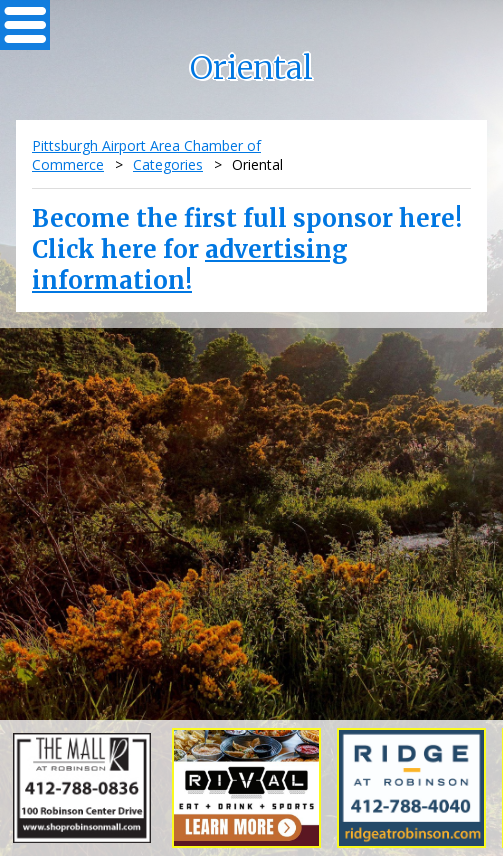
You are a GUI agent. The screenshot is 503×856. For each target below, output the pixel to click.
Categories (168, 164)
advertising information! (190, 265)
